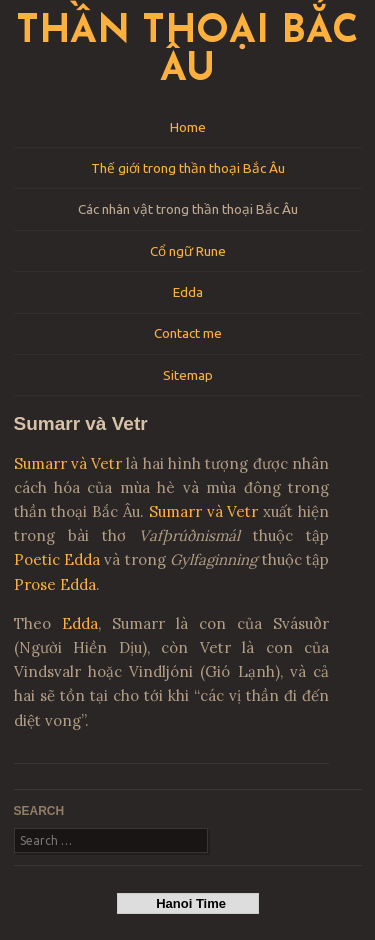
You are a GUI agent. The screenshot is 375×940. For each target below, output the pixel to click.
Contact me (188, 333)
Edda (188, 292)
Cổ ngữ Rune (188, 251)
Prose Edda (55, 584)
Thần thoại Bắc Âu (187, 52)
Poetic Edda (57, 559)
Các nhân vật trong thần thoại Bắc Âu (188, 209)
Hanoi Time (187, 903)
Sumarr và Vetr (68, 463)
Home (188, 127)
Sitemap (188, 375)
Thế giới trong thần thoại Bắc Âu (188, 168)
